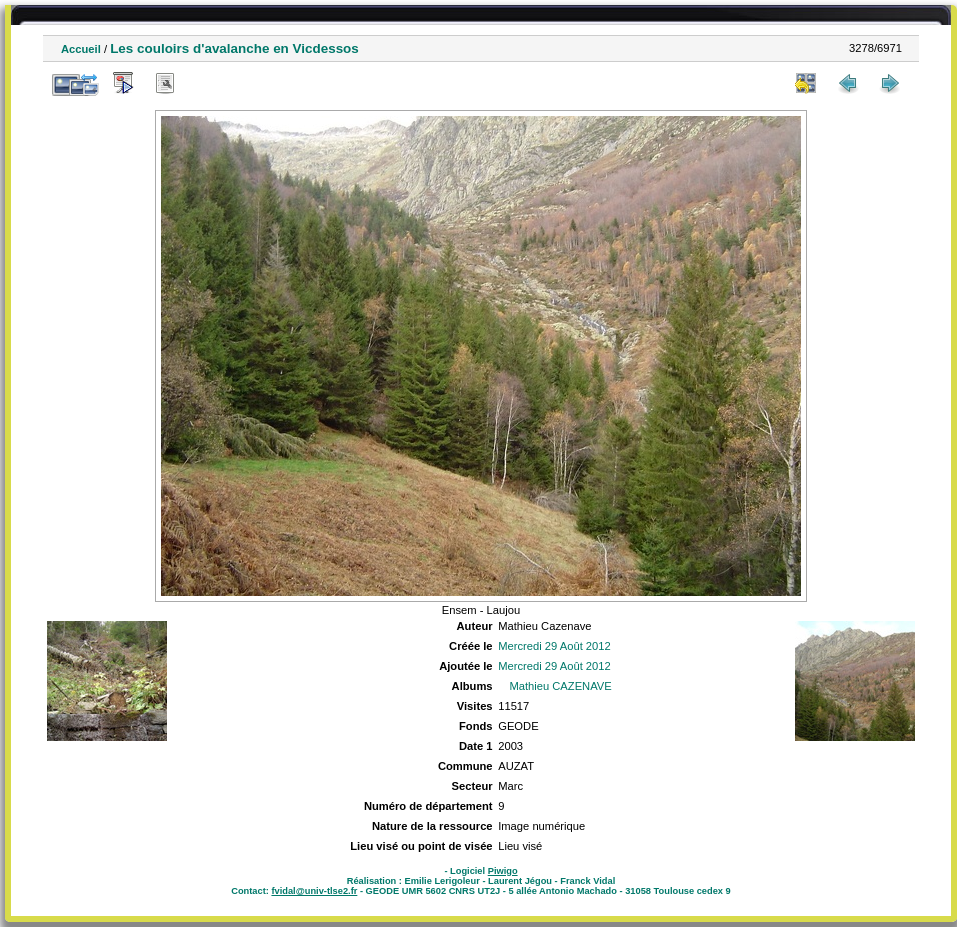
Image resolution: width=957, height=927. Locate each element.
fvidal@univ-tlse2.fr (314, 891)
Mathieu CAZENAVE (560, 686)
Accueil (81, 49)
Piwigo (503, 871)
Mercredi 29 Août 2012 (554, 646)
